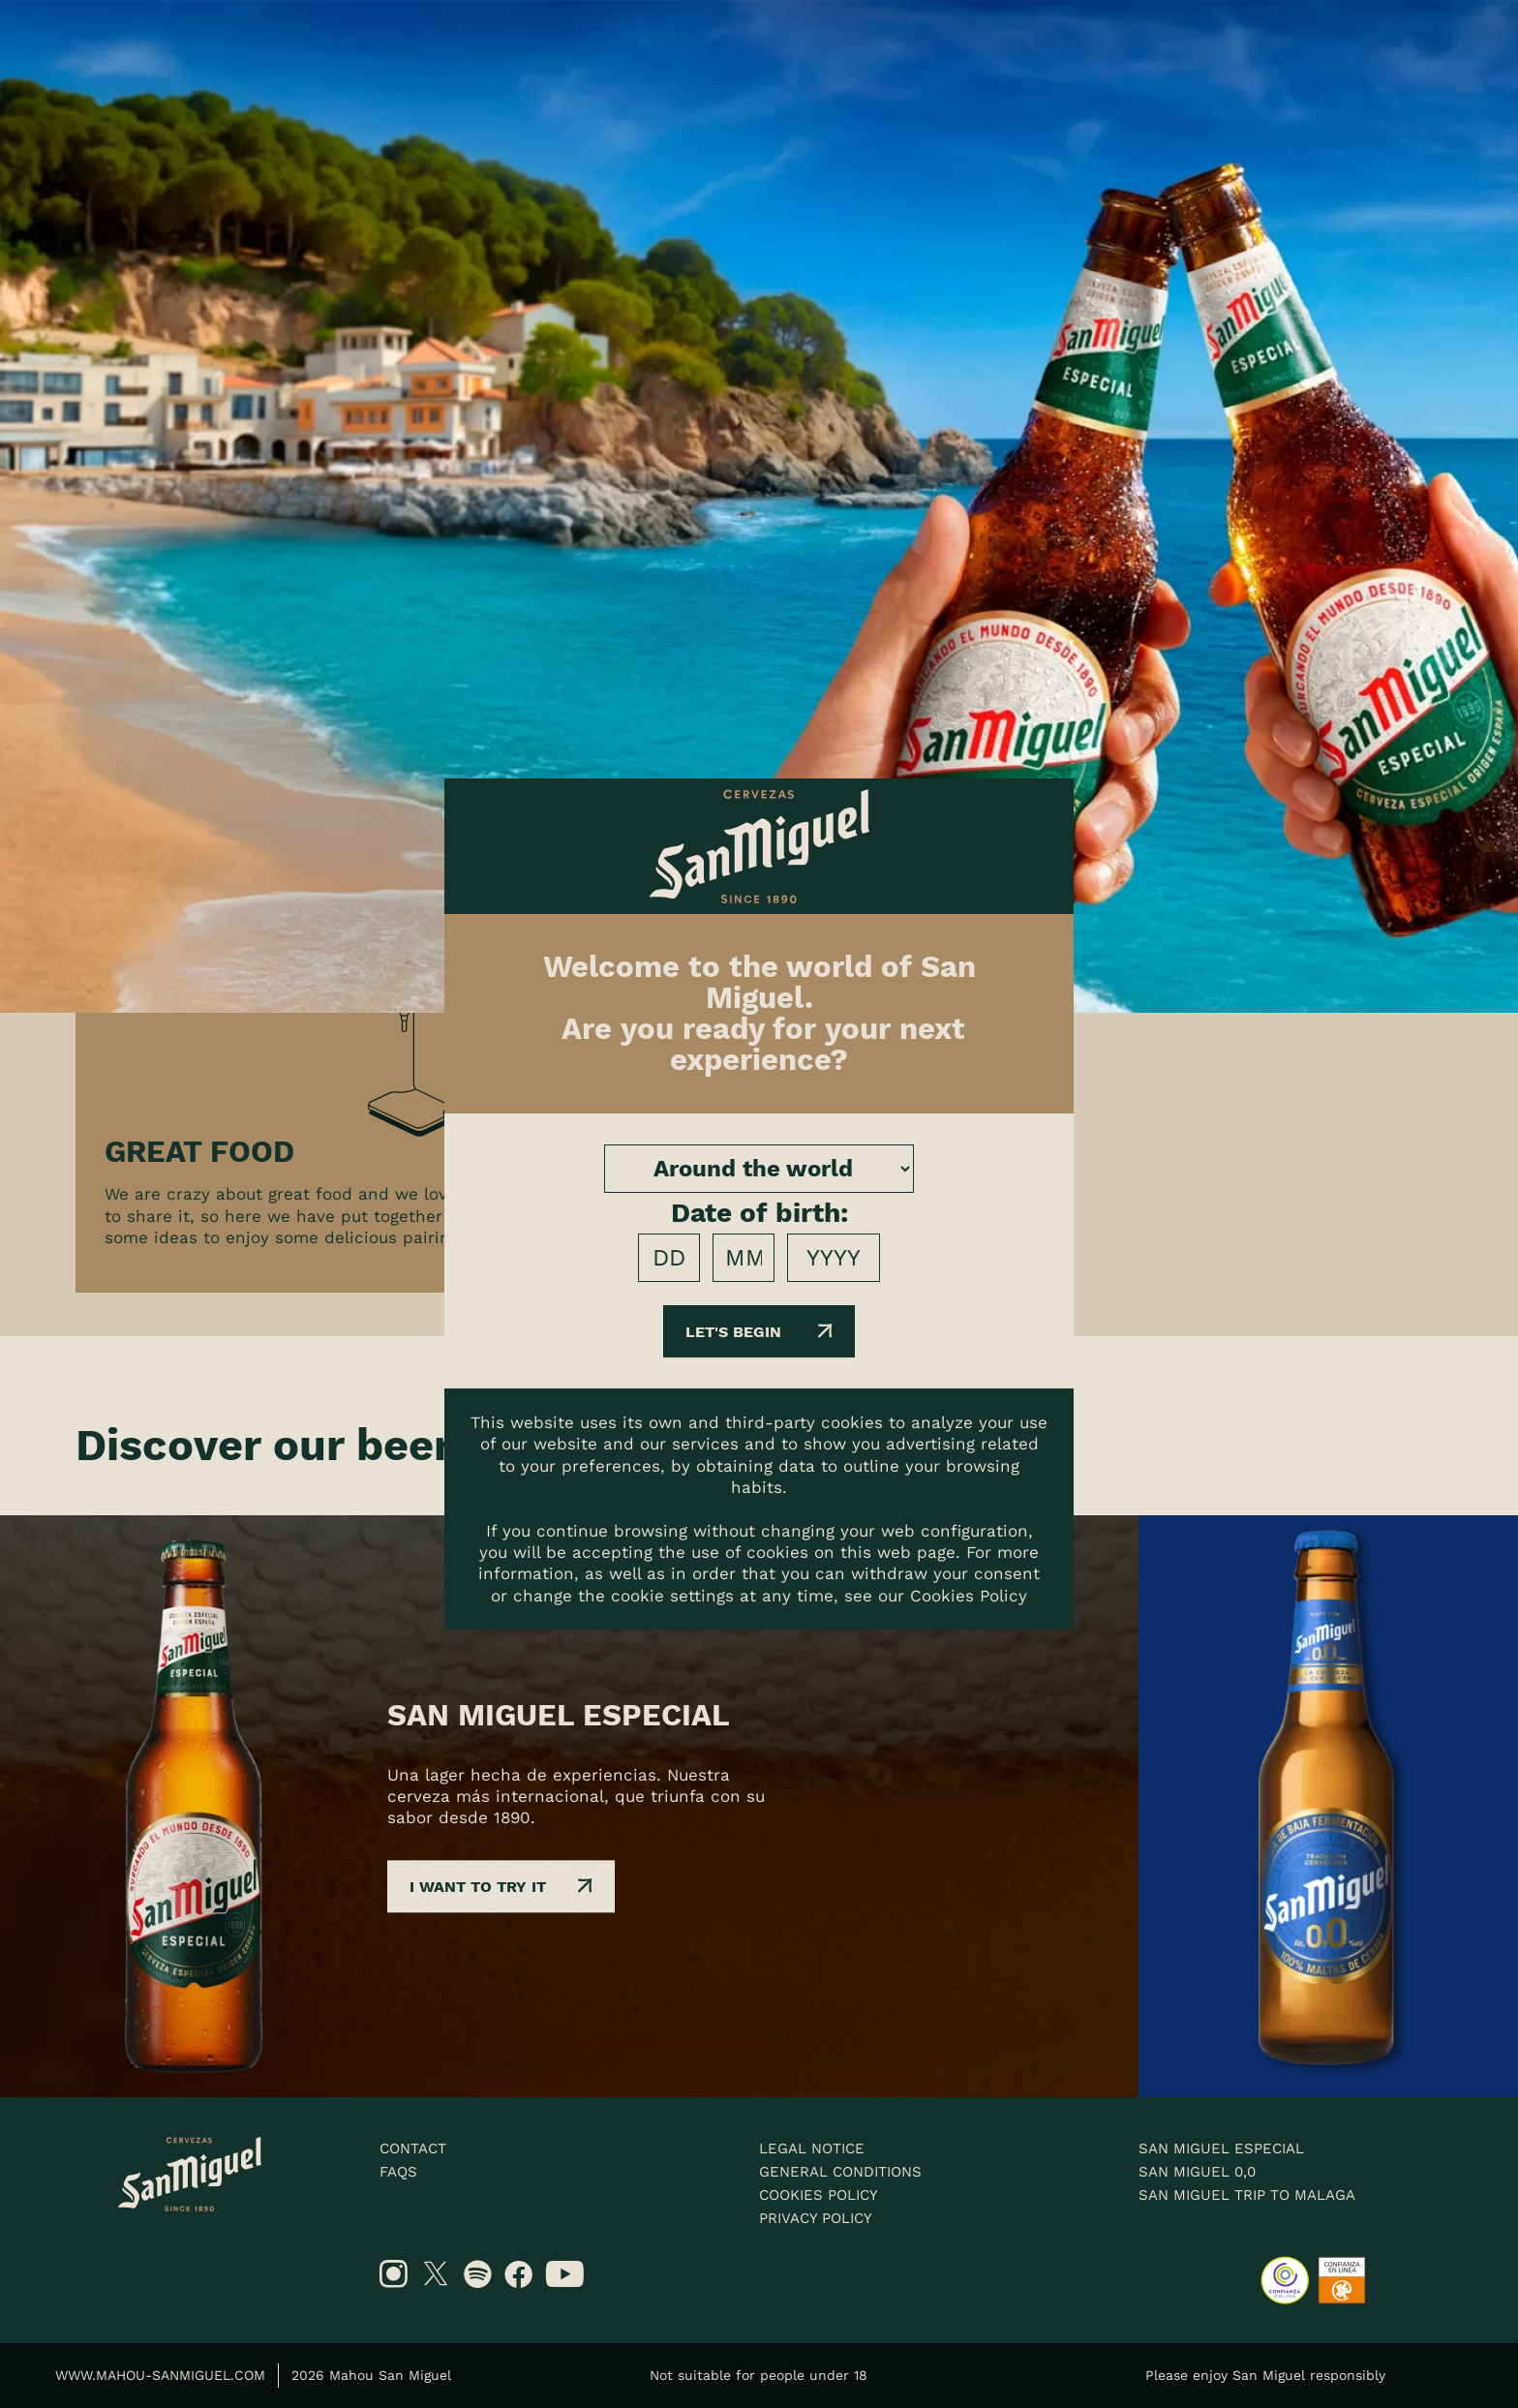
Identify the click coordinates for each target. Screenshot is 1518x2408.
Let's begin (759, 1332)
